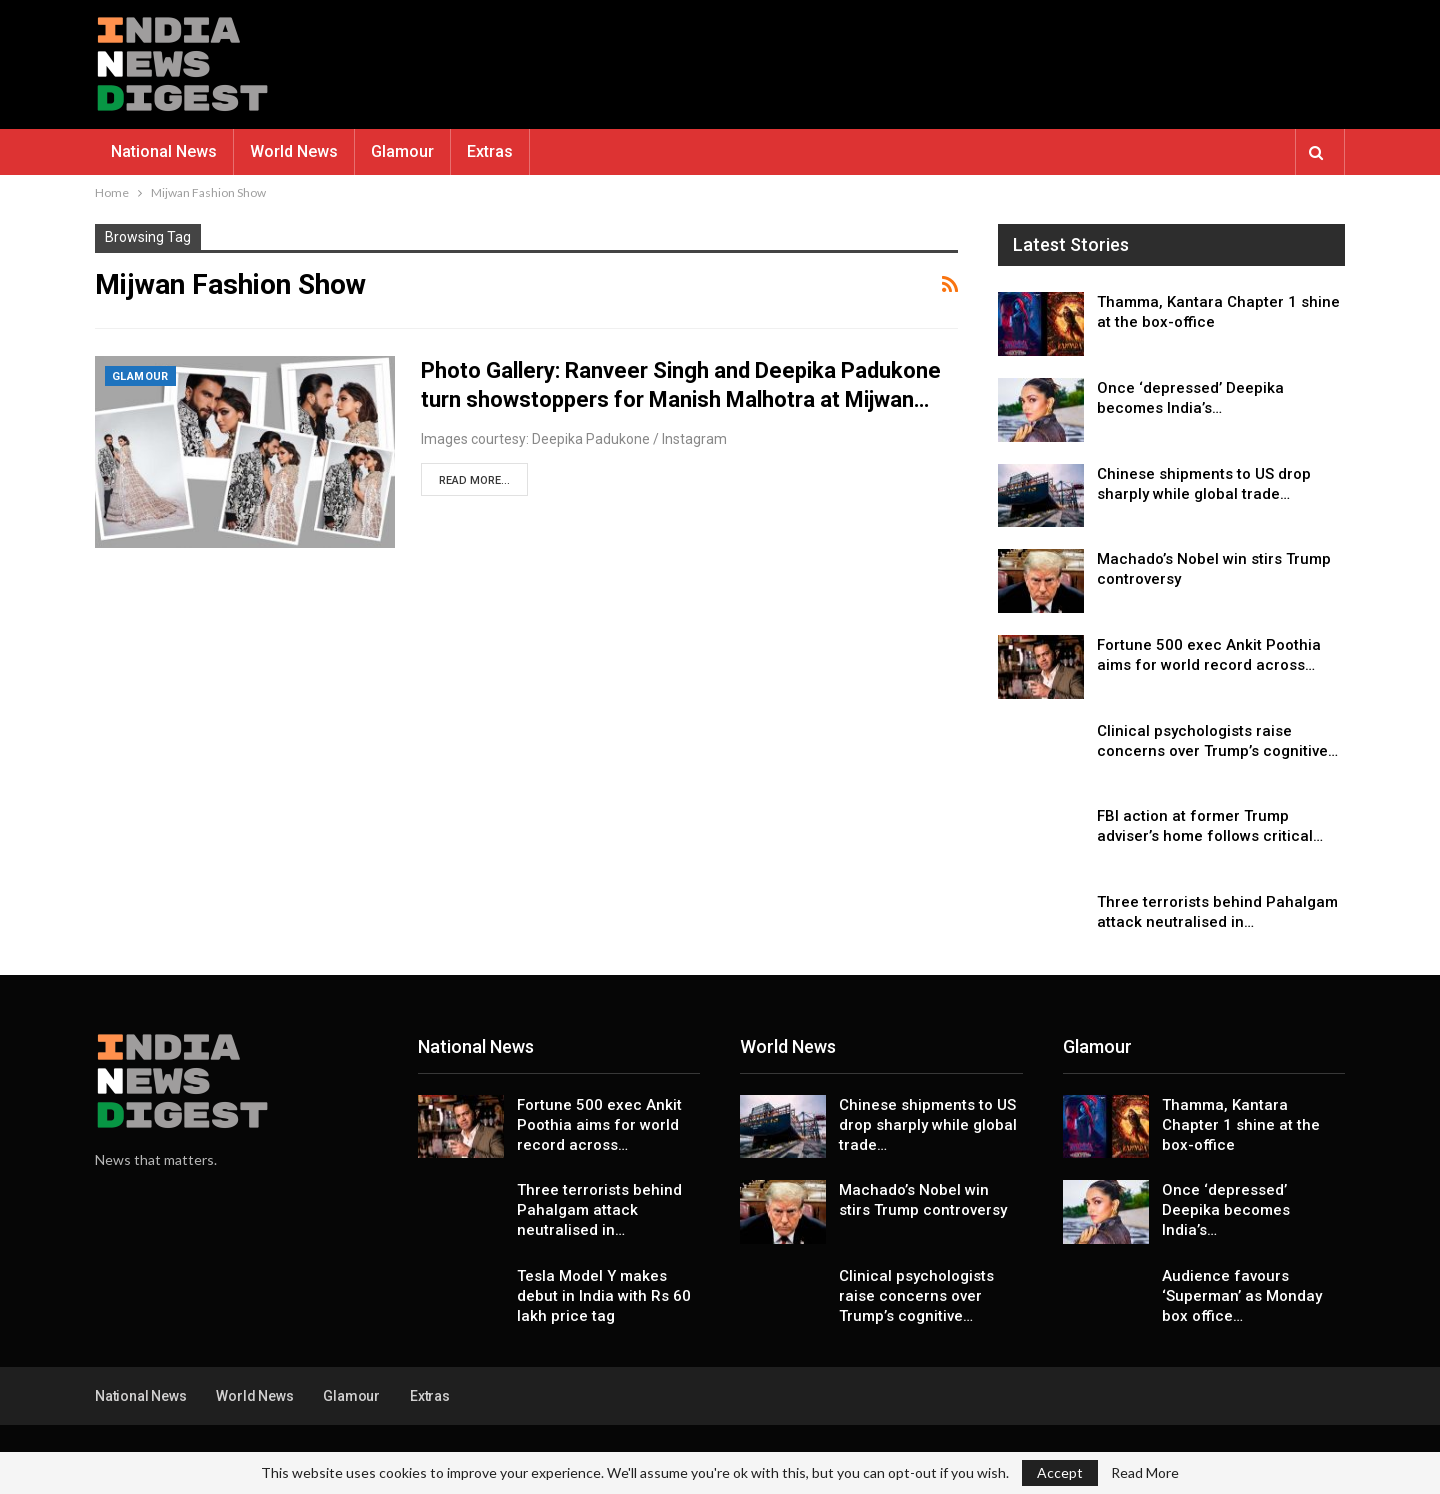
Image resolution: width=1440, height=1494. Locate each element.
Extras (490, 151)
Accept (1060, 1472)
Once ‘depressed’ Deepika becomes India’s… (1226, 1210)
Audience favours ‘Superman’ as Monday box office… (1242, 1296)
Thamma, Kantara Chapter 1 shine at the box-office (1241, 1125)
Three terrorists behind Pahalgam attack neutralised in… (599, 1210)
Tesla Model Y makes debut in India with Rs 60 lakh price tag (604, 1296)
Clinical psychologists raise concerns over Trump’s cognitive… (916, 1296)
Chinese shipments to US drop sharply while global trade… (928, 1125)
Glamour (402, 151)
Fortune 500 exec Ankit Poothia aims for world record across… (599, 1125)
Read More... (474, 480)
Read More (1145, 1473)
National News (164, 151)
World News (294, 151)
